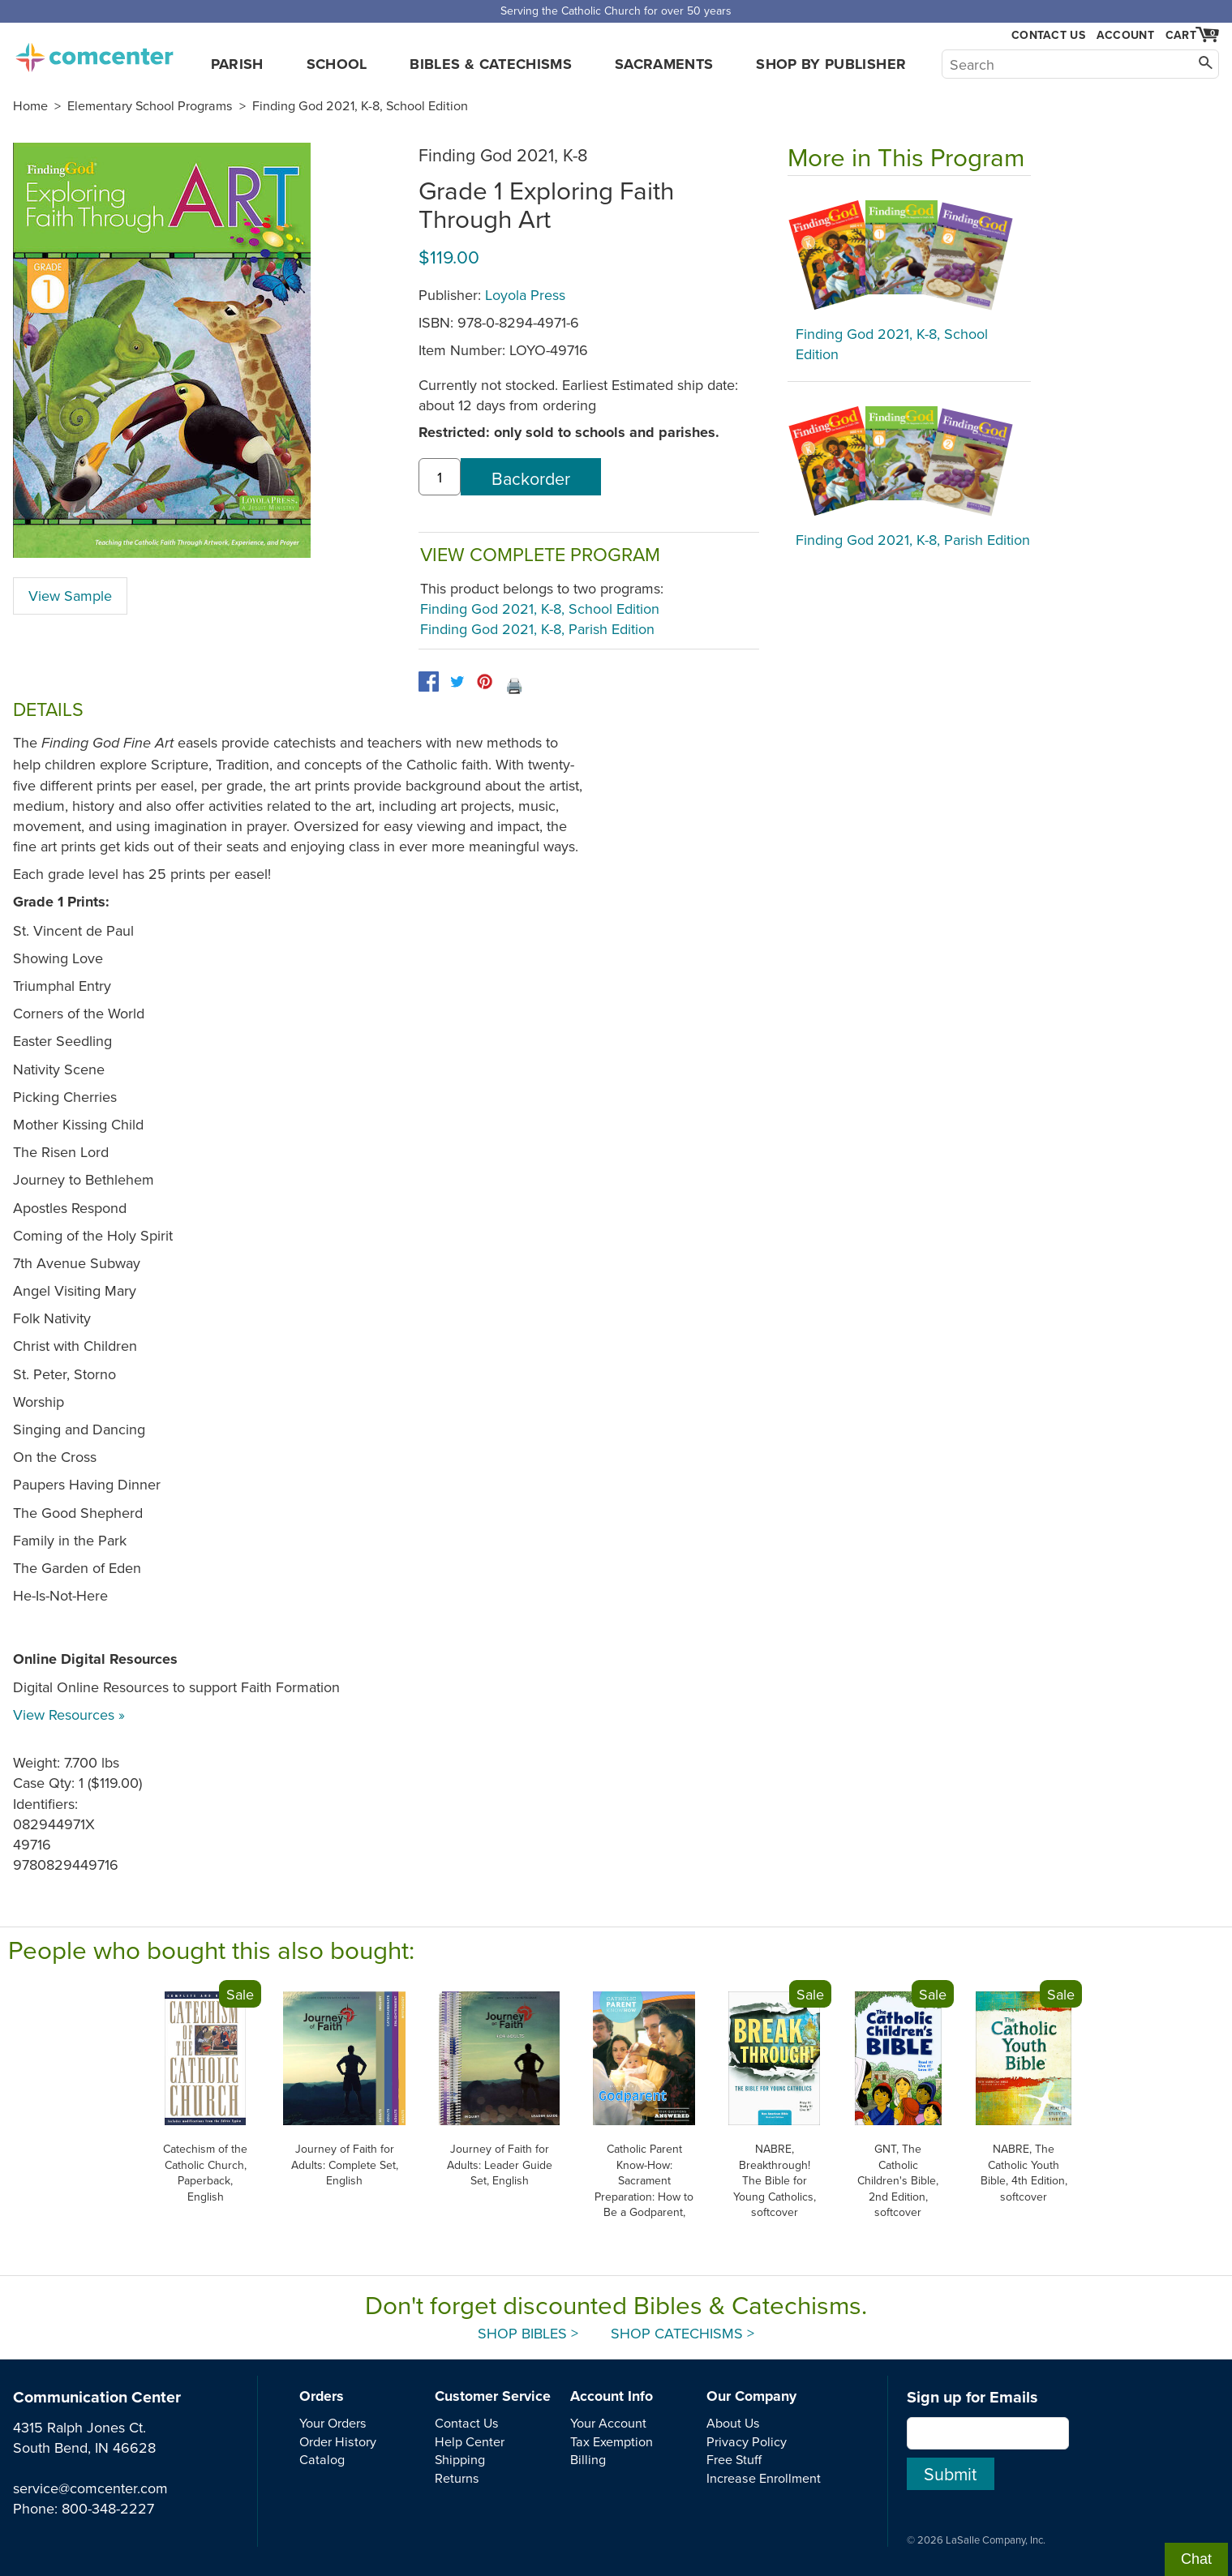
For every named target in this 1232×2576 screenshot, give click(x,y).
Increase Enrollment (763, 2478)
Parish (237, 64)
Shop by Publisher (831, 64)
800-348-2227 (108, 2508)
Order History (337, 2441)
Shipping (460, 2459)
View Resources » (69, 1714)
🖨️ (514, 685)
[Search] (1080, 64)
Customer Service (493, 2396)
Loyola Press (525, 295)
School (337, 64)
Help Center (469, 2441)
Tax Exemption (611, 2441)
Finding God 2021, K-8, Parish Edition (537, 629)
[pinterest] (484, 681)
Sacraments (664, 64)
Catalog (322, 2459)
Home (30, 105)
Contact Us (1048, 35)
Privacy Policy (746, 2441)
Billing (588, 2459)
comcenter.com (94, 52)
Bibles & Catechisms (491, 64)
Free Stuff (734, 2459)
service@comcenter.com (90, 2488)
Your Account (608, 2423)
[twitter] (457, 681)
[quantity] (440, 477)
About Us (733, 2423)
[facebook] (429, 681)
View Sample (70, 595)
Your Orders (333, 2423)
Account (1125, 35)
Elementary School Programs (150, 105)
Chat (1196, 2559)
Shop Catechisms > (682, 2333)
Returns (457, 2478)
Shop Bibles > (528, 2333)
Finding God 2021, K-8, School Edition (360, 105)
